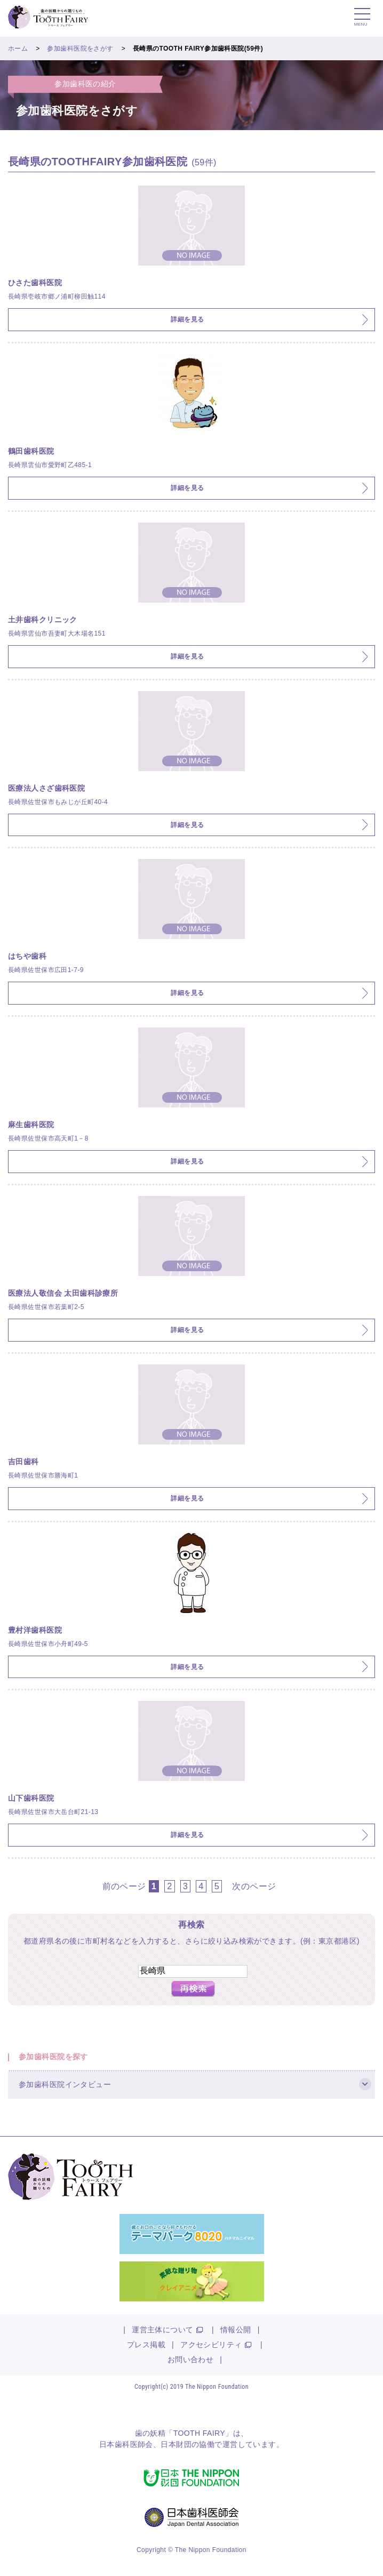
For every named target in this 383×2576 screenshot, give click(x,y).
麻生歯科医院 (31, 1124)
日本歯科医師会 (126, 2444)
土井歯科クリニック (42, 619)
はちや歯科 (27, 956)
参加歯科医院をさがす (80, 48)
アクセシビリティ (211, 2344)
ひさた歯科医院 (35, 282)
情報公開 (235, 2329)
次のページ (254, 1886)
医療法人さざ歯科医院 (46, 788)
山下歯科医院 (31, 1798)
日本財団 (176, 2444)
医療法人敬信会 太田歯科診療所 (63, 1293)
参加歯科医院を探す (53, 2056)
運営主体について (162, 2329)
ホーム (18, 48)
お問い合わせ (190, 2359)
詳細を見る (187, 319)
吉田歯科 (23, 1461)
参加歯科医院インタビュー (65, 2084)
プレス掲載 (146, 2344)
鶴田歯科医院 (31, 451)
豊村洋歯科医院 (35, 1630)
